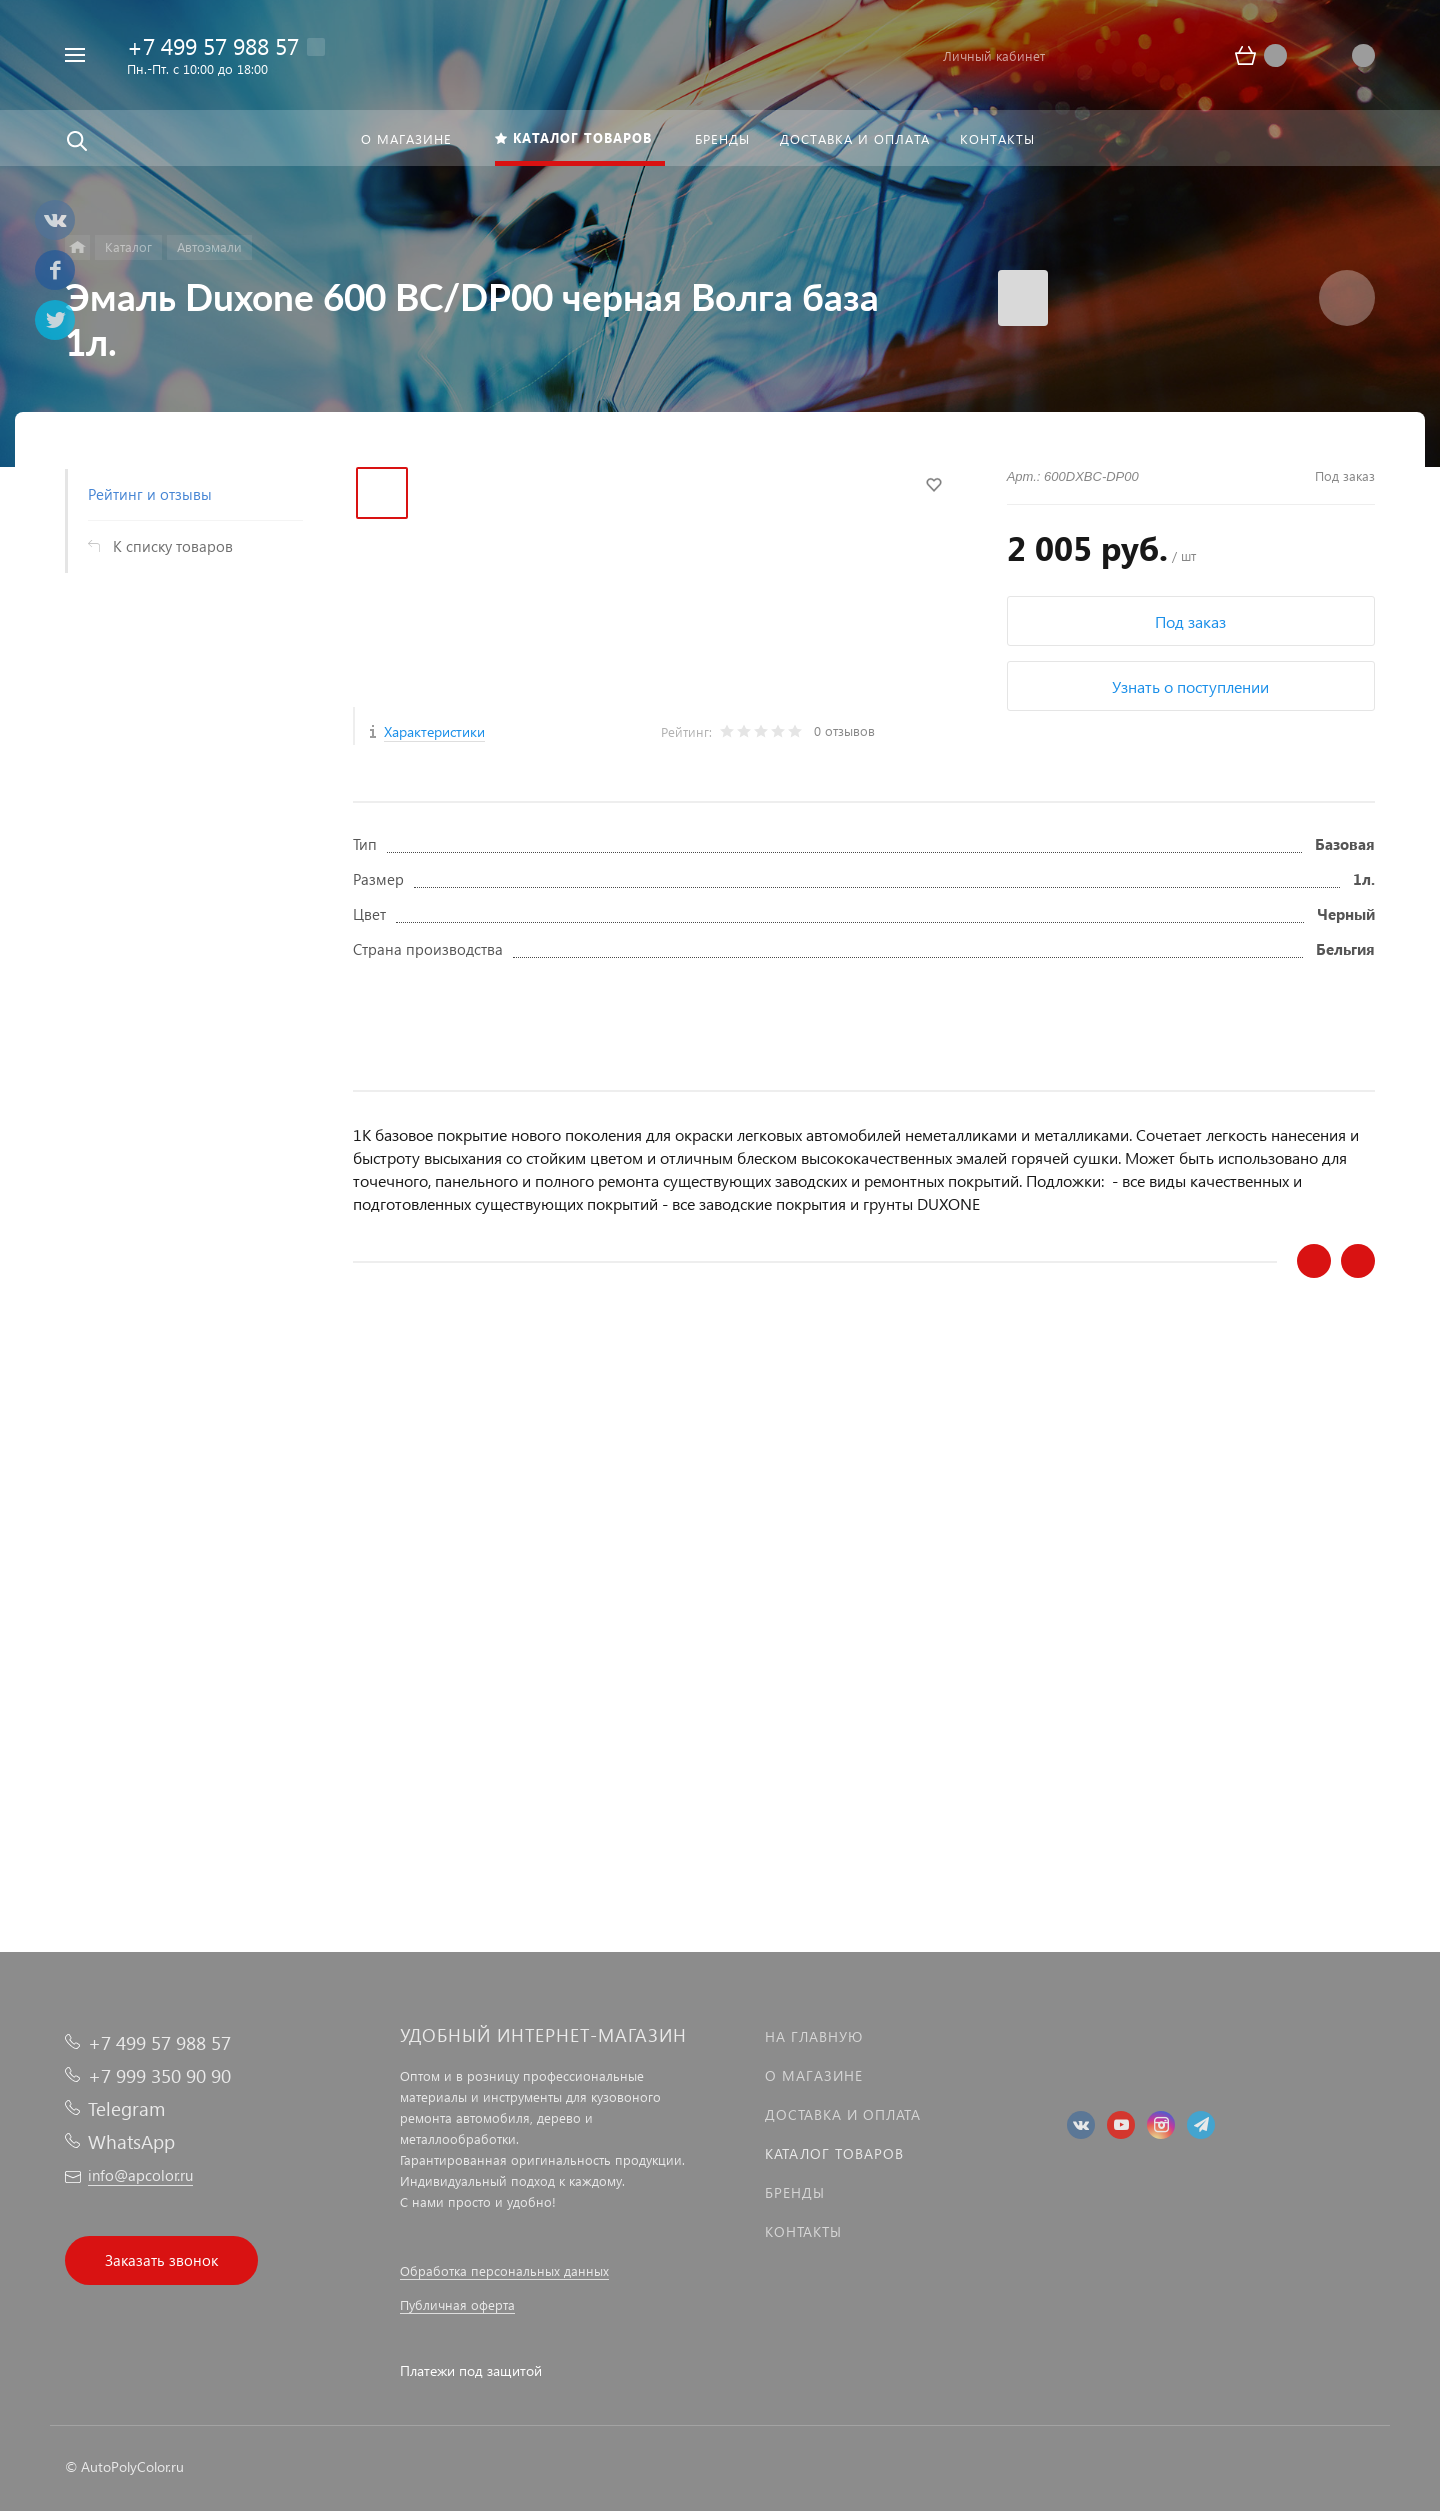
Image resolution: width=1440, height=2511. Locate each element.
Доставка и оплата (843, 2114)
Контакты (803, 2231)
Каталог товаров (834, 2153)
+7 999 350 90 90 (159, 2075)
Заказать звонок (161, 2260)
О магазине (814, 2075)
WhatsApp (131, 2141)
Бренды (795, 2192)
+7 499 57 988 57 (213, 45)
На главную (814, 2036)
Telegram (126, 2108)
